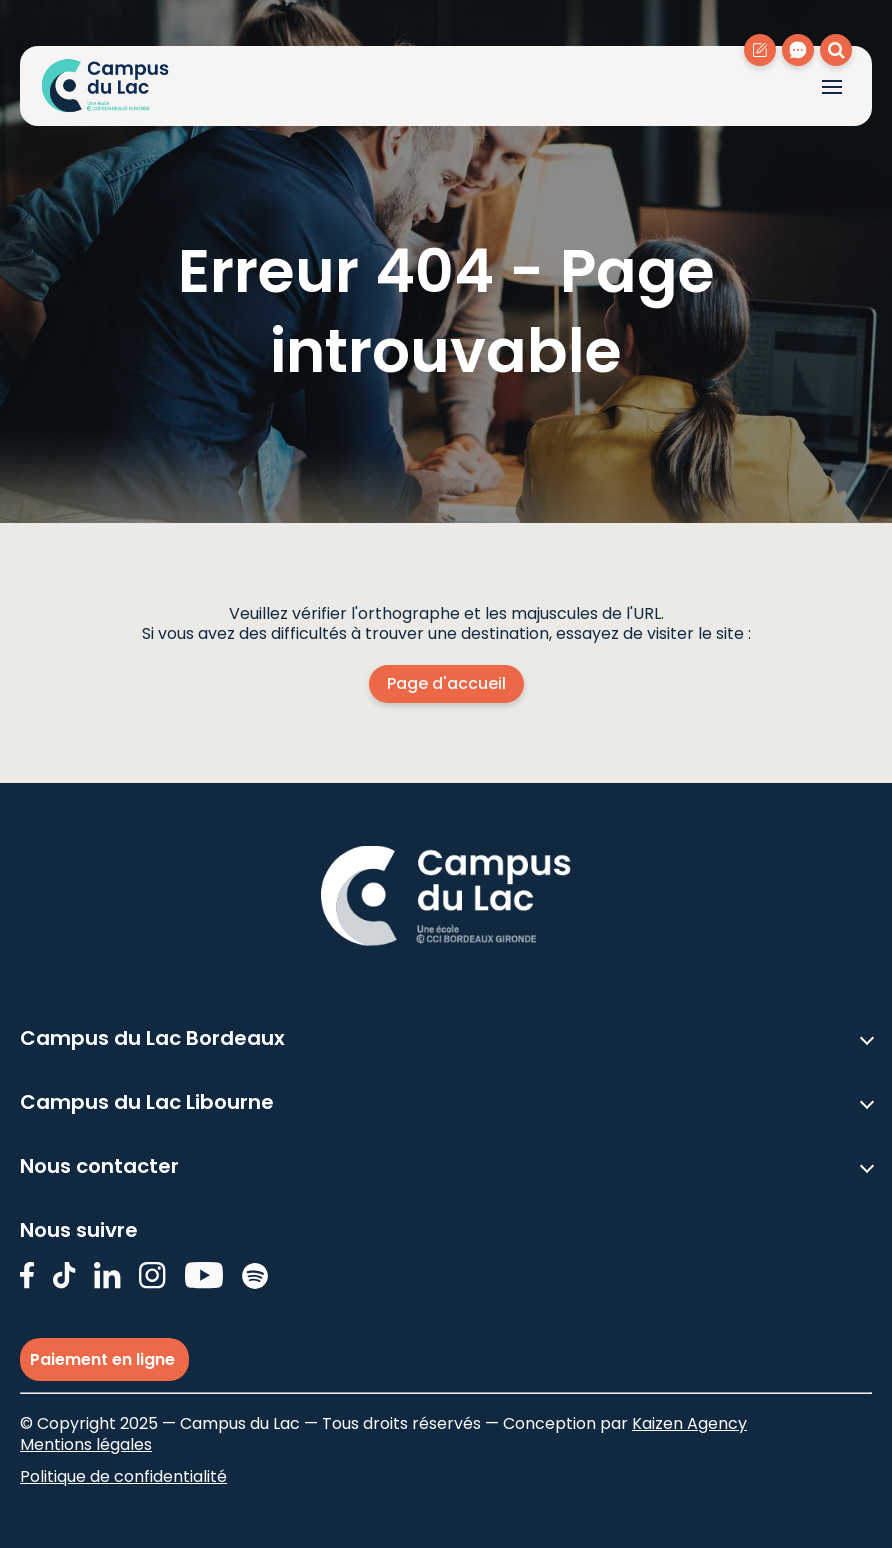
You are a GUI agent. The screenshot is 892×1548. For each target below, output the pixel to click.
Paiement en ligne (104, 1359)
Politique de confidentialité (123, 1476)
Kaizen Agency (689, 1423)
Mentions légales (86, 1444)
